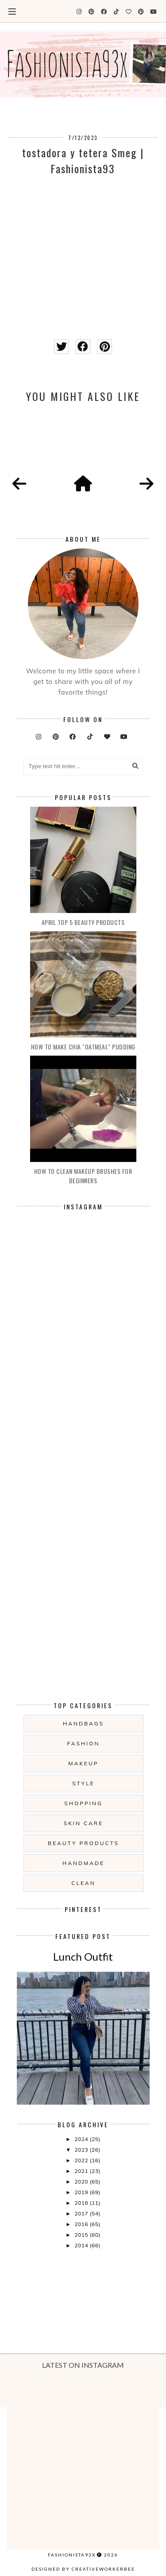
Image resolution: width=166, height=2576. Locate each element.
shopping (83, 1803)
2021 (81, 2171)
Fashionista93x (72, 2554)
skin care (83, 1823)
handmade (83, 1863)
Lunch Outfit (83, 1956)
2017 (81, 2213)
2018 (81, 2202)
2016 (81, 2224)
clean (83, 1883)
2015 (81, 2234)
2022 (81, 2160)
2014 (81, 2245)
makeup (83, 1763)
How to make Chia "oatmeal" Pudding (83, 1046)
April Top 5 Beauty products (83, 922)
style (83, 1783)
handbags (83, 1723)
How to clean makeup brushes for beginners (83, 1175)
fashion (83, 1743)
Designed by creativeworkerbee (83, 2569)
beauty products (83, 1843)
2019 (81, 2192)
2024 (81, 2139)
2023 (81, 2149)
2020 (81, 2181)
